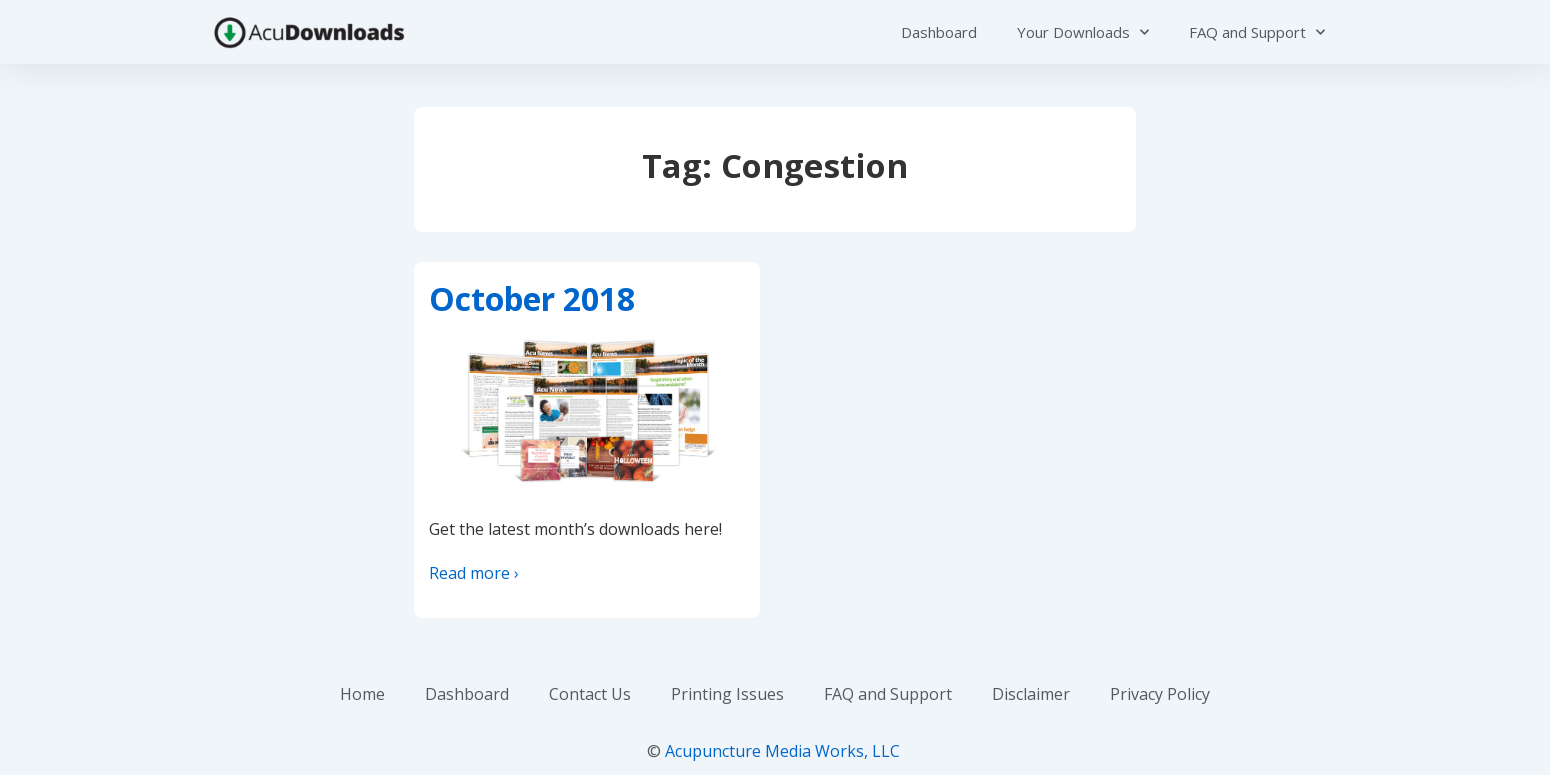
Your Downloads (1083, 32)
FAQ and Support (1257, 32)
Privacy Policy (1160, 694)
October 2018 (532, 298)
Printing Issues (727, 694)
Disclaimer (1031, 694)
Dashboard (939, 32)
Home (362, 694)
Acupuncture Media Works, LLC (782, 751)
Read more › (474, 573)
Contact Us (590, 694)
